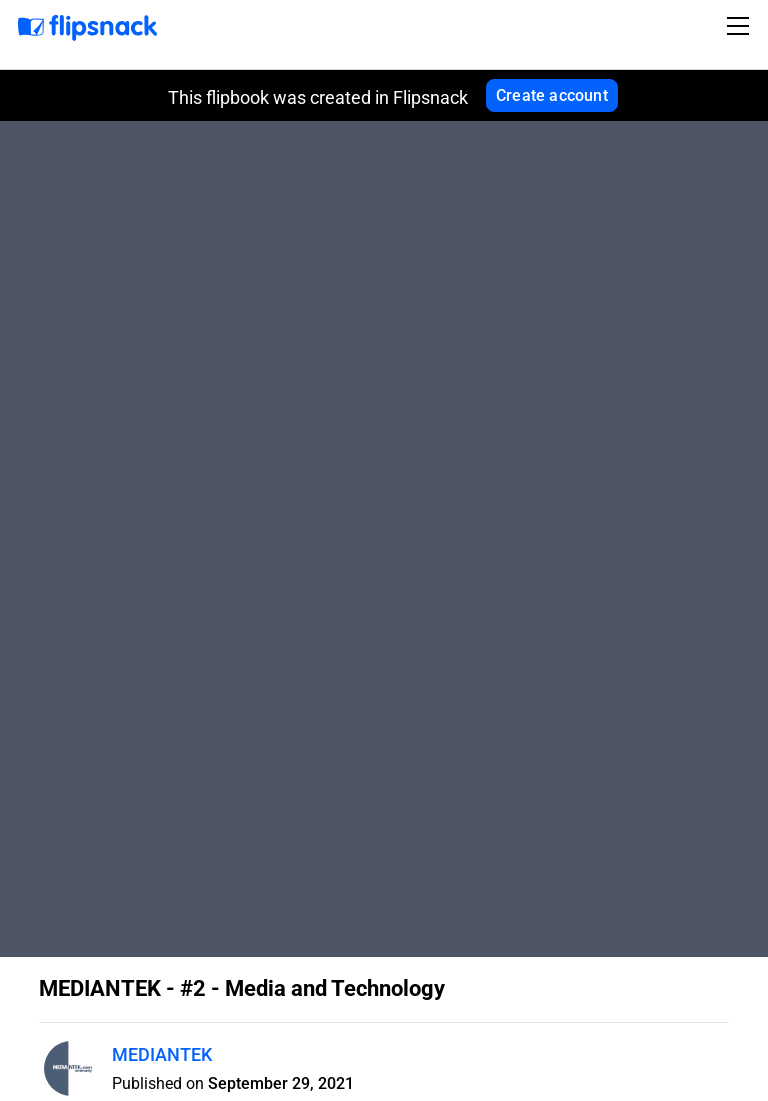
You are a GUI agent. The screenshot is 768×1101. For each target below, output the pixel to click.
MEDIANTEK (162, 1054)
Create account (552, 95)
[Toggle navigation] (741, 26)
